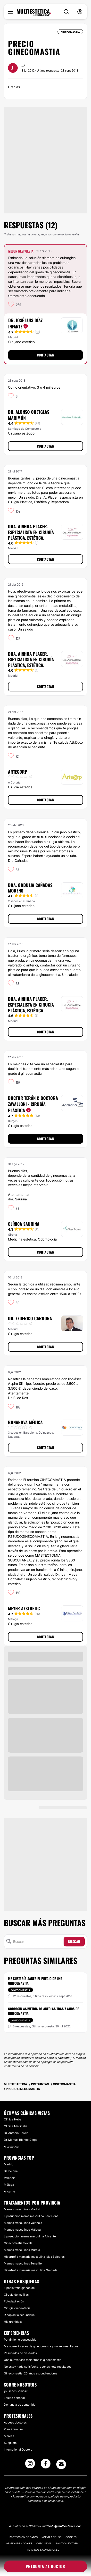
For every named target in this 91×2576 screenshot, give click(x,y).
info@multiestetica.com (65, 2526)
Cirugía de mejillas (16, 2294)
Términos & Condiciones (43, 2549)
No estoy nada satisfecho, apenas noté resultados (37, 2366)
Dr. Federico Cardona (30, 1318)
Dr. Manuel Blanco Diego (20, 2139)
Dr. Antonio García (16, 2133)
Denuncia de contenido (19, 2404)
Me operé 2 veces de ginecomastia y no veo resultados (41, 2346)
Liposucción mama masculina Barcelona (31, 2216)
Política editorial (68, 2543)
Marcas (9, 2436)
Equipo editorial (14, 2398)
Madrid (8, 2164)
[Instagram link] (30, 2465)
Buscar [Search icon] (74, 1941)
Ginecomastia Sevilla (18, 2243)
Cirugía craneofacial (17, 2308)
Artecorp (17, 772)
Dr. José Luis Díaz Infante (25, 323)
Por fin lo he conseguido (20, 2339)
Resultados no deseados (20, 2353)
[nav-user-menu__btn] (79, 12)
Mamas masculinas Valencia (23, 2223)
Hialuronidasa (13, 2321)
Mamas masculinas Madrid (22, 2209)
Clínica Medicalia (15, 2126)
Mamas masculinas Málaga (22, 2229)
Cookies (71, 2537)
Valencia (10, 2178)
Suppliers (10, 2443)
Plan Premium (13, 2429)
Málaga (9, 2184)
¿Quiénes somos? (15, 2391)
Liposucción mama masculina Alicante (30, 2236)
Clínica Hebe (12, 2119)
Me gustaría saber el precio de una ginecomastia (35, 1981)
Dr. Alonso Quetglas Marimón (28, 415)
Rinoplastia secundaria (19, 2315)
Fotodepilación (14, 2301)
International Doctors (18, 2449)
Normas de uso (51, 2537)
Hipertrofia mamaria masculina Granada (31, 2270)
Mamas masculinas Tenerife (23, 2263)
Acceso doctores (15, 2422)
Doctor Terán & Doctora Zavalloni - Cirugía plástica (33, 1104)
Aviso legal (44, 2543)
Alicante (9, 2191)
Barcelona (11, 2171)
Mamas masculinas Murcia (22, 2250)
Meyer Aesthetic (24, 1608)
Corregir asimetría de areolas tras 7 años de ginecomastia (43, 2011)
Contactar (45, 354)
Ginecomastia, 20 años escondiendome (30, 2373)
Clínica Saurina (23, 1224)
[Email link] (61, 2464)
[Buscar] (37, 1942)
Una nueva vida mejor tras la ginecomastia (32, 2360)
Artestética (11, 2146)
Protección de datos (23, 2537)
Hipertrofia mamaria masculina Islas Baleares (34, 2256)
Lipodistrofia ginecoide (19, 2288)
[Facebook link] (45, 2465)
